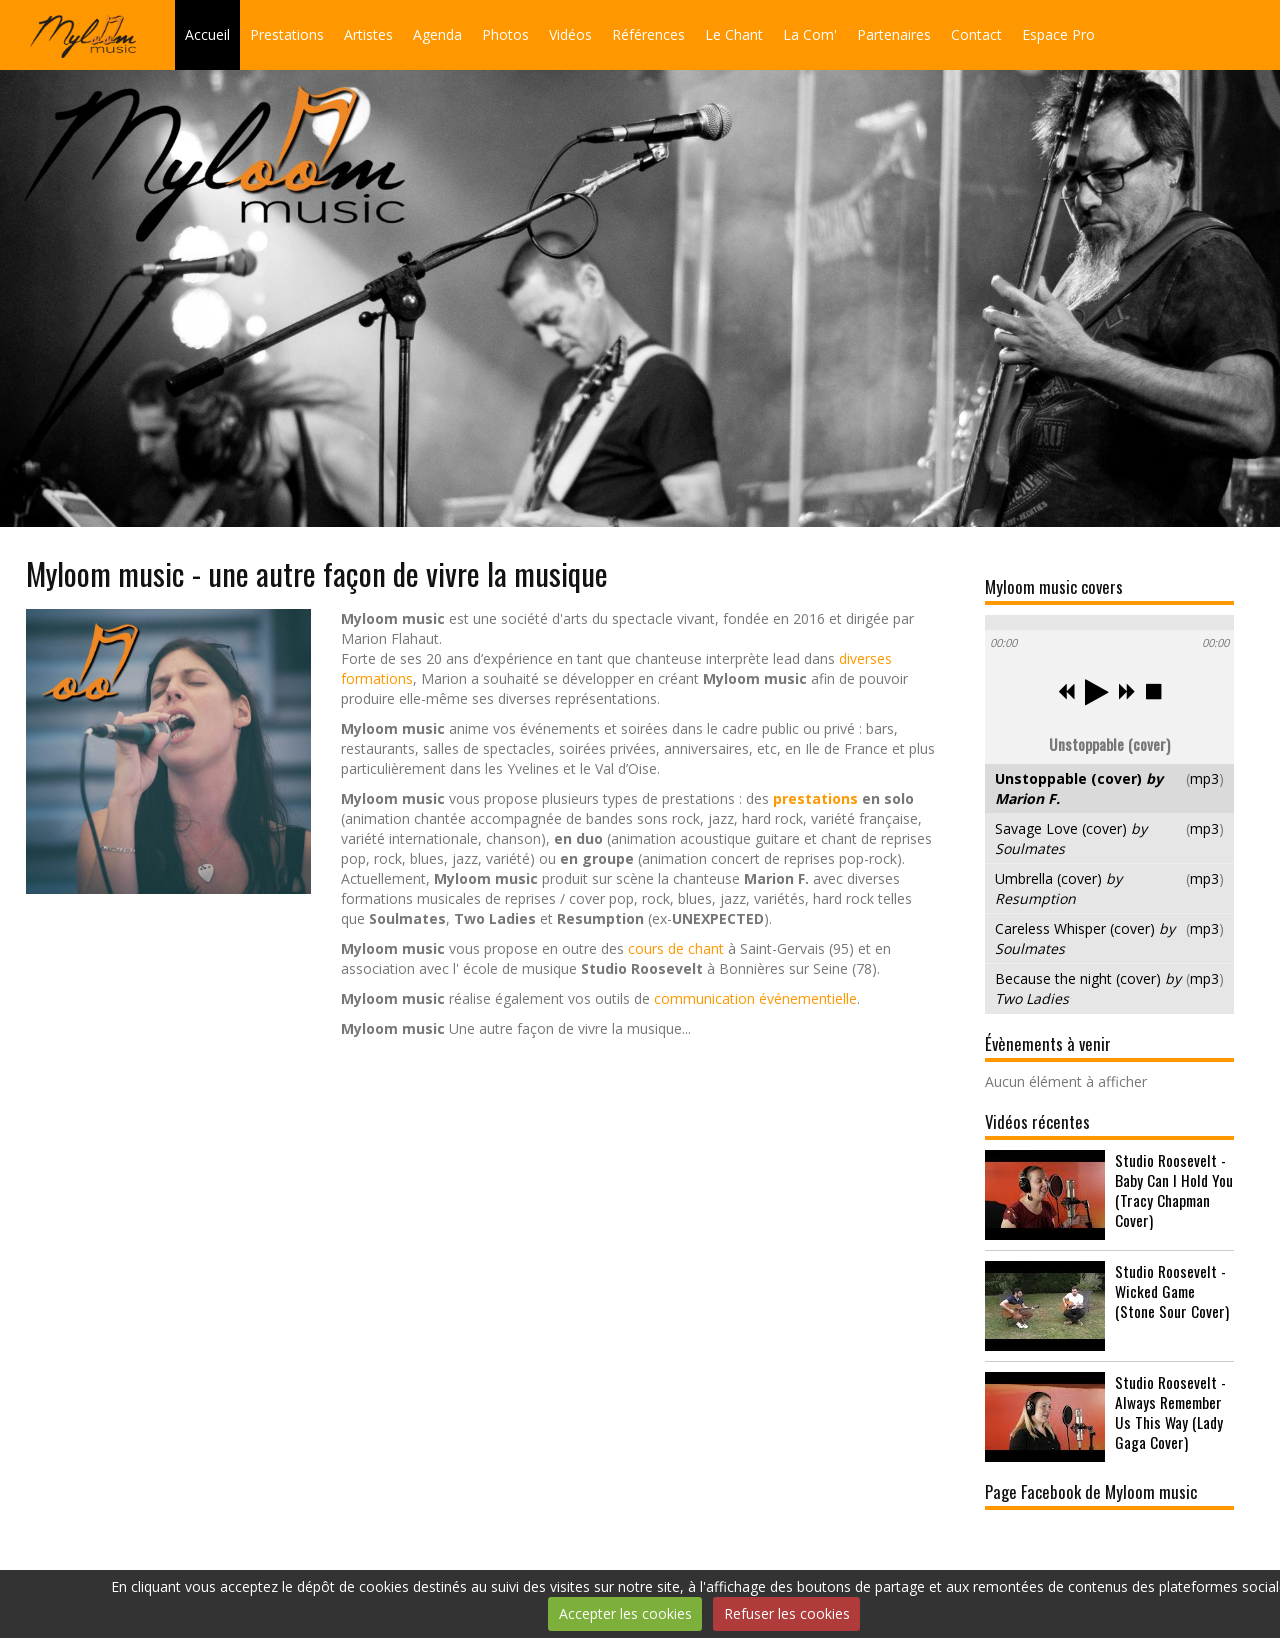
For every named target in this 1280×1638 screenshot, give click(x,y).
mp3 (1204, 778)
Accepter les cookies (625, 1613)
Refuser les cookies (787, 1613)
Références (648, 34)
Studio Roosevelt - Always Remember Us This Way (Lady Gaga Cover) (1170, 1412)
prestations (815, 798)
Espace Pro (1058, 34)
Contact (976, 34)
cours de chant (676, 948)
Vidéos (570, 34)
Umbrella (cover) (1058, 888)
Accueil (207, 34)
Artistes (368, 34)
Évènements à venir (1048, 1043)
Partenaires (894, 34)
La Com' (810, 34)
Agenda (437, 34)
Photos (505, 34)
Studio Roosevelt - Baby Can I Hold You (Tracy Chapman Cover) (1174, 1190)
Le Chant (734, 34)
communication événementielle (755, 998)
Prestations (287, 34)
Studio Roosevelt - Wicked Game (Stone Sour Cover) (1172, 1291)
